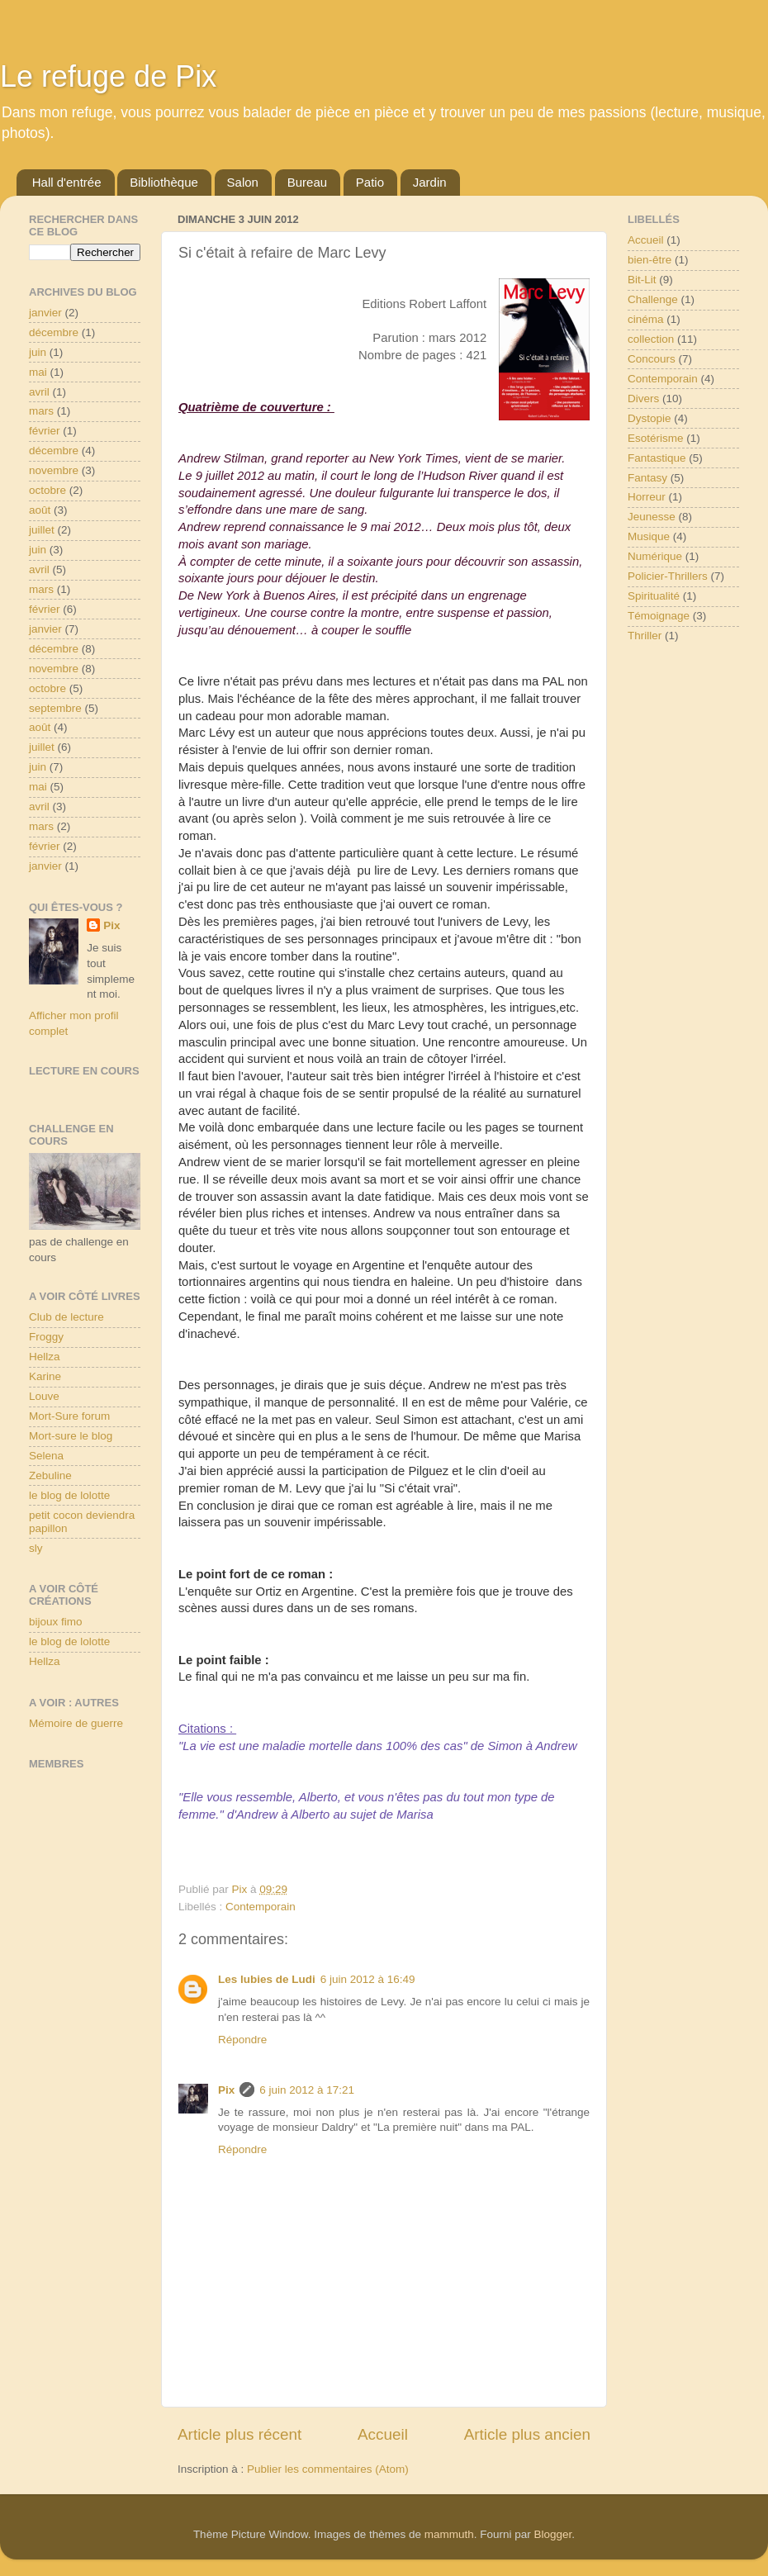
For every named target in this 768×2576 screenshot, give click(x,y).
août (39, 510)
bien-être (649, 260)
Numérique (655, 556)
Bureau (307, 182)
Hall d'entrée (67, 182)
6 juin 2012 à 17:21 (306, 2090)
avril (39, 392)
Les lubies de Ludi (266, 1979)
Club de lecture (66, 1317)
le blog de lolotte (69, 1495)
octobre (47, 490)
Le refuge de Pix (108, 76)
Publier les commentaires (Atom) (328, 2469)
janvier (45, 312)
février (44, 431)
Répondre (242, 2039)
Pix (226, 2090)
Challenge (653, 299)
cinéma (646, 319)
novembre (53, 470)
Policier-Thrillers (668, 576)
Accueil (383, 2434)
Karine (45, 1376)
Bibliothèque (164, 182)
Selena (46, 1455)
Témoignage (659, 616)
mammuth (449, 2534)
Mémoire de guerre (76, 1723)
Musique (649, 536)
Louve (44, 1396)
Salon (242, 182)
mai (38, 372)
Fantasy (647, 478)
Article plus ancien (527, 2434)
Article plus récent (239, 2434)
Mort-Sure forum (69, 1416)
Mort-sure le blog (70, 1436)
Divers (643, 398)
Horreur (647, 497)
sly (36, 1548)
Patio (370, 182)
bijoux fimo (56, 1621)
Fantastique (657, 458)
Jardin (430, 182)
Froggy (46, 1337)
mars (41, 411)
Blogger (553, 2534)
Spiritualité (654, 596)
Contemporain (260, 1906)
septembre (55, 708)
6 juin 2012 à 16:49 (367, 1979)
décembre (53, 332)
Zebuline (50, 1475)
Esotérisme (656, 438)
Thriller (644, 635)
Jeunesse (652, 516)
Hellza (44, 1356)
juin (37, 352)
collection (651, 339)
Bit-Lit (642, 279)
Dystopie (649, 418)
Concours (652, 359)
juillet (42, 530)
